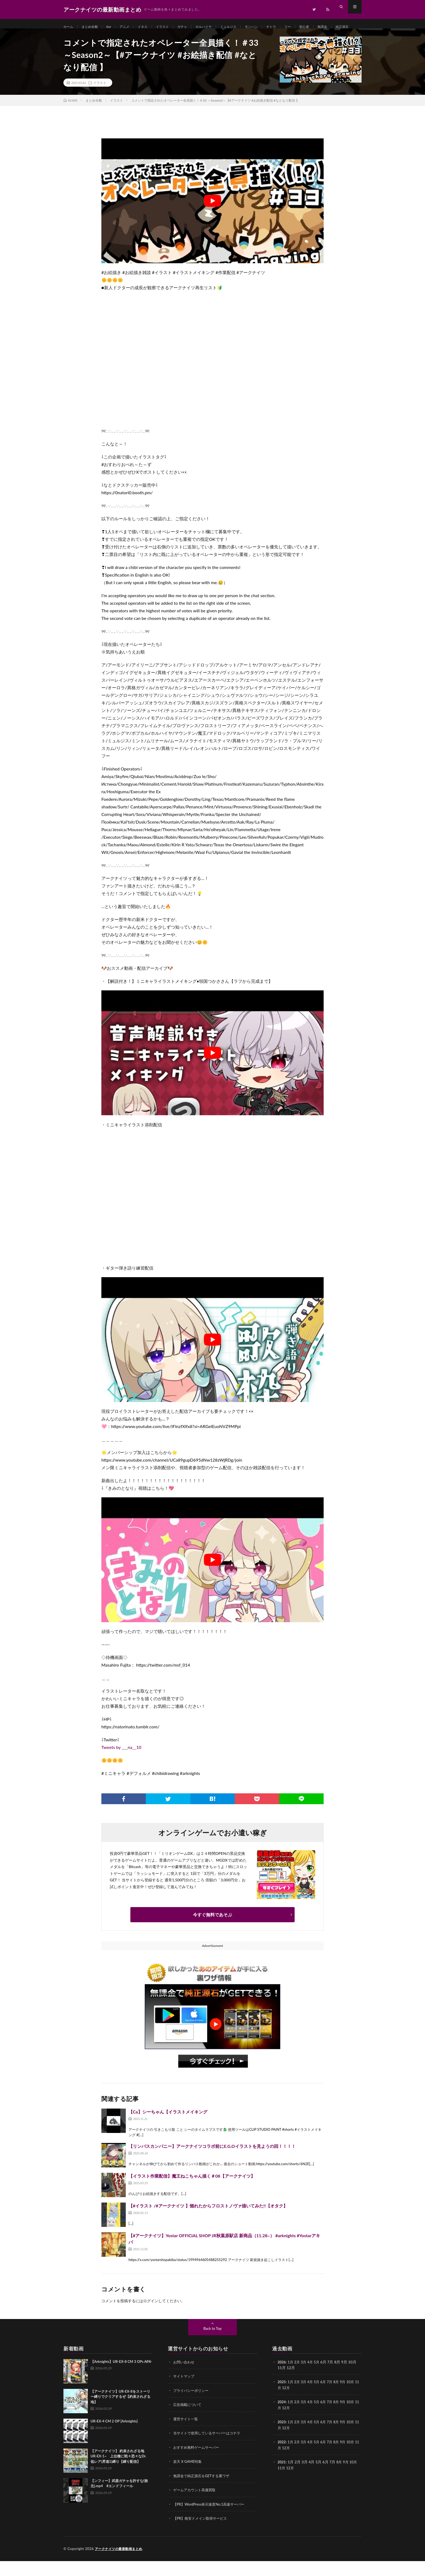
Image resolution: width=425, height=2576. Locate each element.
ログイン (150, 2317)
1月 (291, 2378)
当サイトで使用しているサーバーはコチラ (209, 2449)
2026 (282, 2378)
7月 (333, 2398)
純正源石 (75, 37)
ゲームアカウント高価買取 (196, 2505)
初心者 (327, 27)
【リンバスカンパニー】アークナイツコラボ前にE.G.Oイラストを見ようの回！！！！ (212, 2162)
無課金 (347, 27)
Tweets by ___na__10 (121, 1764)
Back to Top (212, 2345)
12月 (291, 2404)
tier (113, 27)
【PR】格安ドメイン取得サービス (202, 2533)
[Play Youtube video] (212, 217)
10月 (355, 2398)
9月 (347, 2398)
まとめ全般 (92, 27)
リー (309, 27)
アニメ (130, 27)
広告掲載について (188, 2421)
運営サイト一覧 (186, 2435)
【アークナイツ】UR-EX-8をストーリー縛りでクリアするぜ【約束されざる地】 (120, 2413)
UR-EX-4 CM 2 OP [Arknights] (114, 2438)
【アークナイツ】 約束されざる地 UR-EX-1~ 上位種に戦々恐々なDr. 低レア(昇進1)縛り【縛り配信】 (122, 2473)
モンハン (270, 27)
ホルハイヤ (217, 27)
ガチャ (193, 27)
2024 (282, 2418)
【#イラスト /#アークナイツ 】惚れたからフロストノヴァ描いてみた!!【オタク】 (208, 2222)
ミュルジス (244, 27)
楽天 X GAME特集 (188, 2477)
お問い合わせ (184, 2378)
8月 (340, 2398)
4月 (312, 2378)
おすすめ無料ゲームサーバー (198, 2463)
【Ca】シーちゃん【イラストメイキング (167, 2128)
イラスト (171, 27)
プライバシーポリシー (192, 2407)
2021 (282, 2477)
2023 (282, 2438)
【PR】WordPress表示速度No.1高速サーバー (211, 2519)
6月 (326, 2398)
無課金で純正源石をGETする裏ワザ (203, 2491)
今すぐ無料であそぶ (212, 1931)
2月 (298, 2378)
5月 (319, 2378)
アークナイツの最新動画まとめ (120, 2564)
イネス (150, 27)
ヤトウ (291, 27)
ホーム (69, 27)
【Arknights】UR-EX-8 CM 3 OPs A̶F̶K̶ (121, 2378)
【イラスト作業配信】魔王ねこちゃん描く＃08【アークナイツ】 (191, 2192)
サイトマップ (184, 2392)
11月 (282, 2404)
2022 (282, 2457)
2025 (282, 2398)
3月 (305, 2378)
